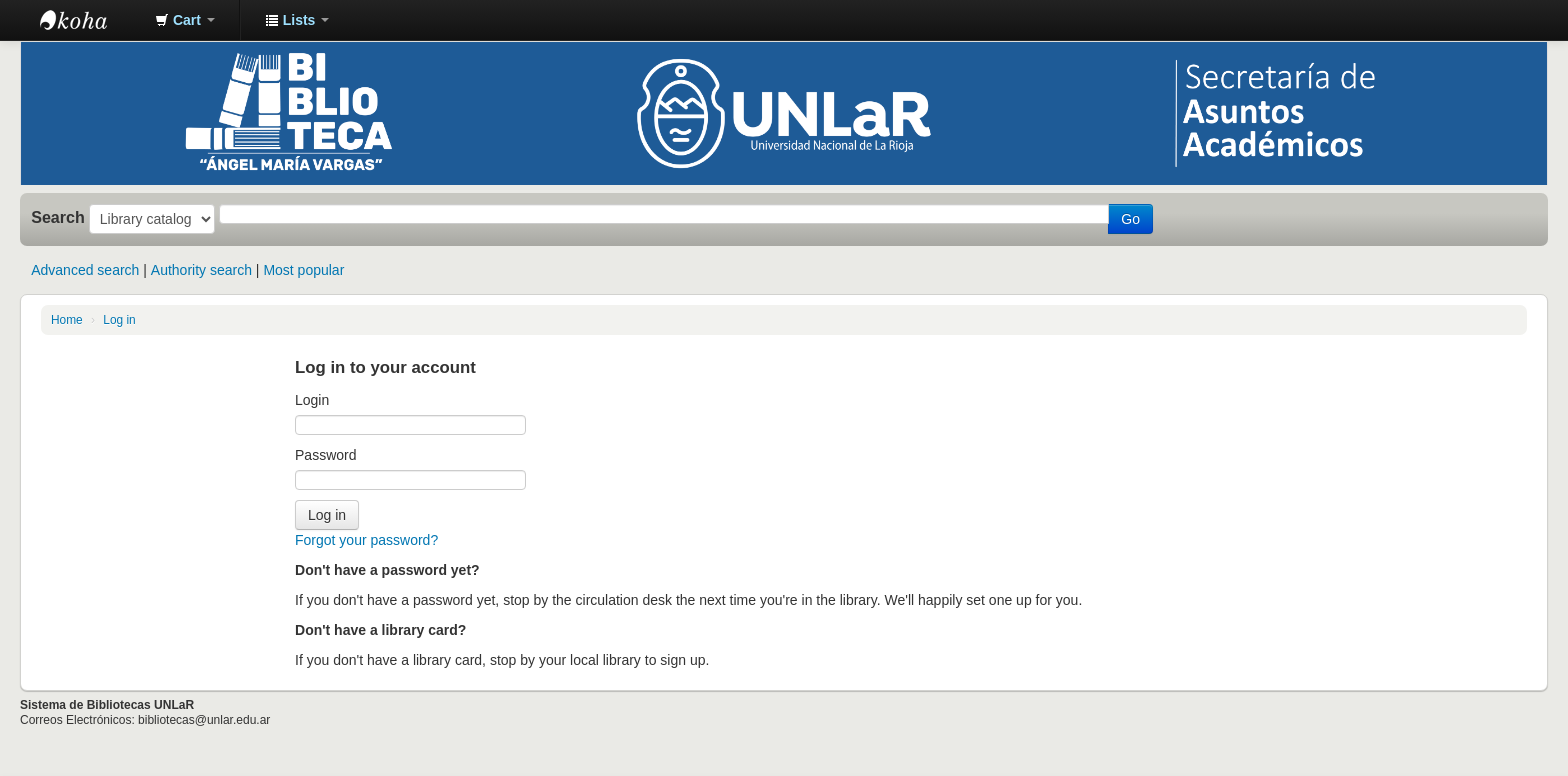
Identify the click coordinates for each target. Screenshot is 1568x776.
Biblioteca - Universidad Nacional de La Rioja (90, 20)
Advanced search (85, 270)
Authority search (201, 270)
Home (67, 320)
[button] (185, 20)
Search (58, 217)
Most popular (303, 270)
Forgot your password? (366, 540)
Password (325, 455)
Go (1130, 219)
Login (312, 400)
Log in (119, 320)
